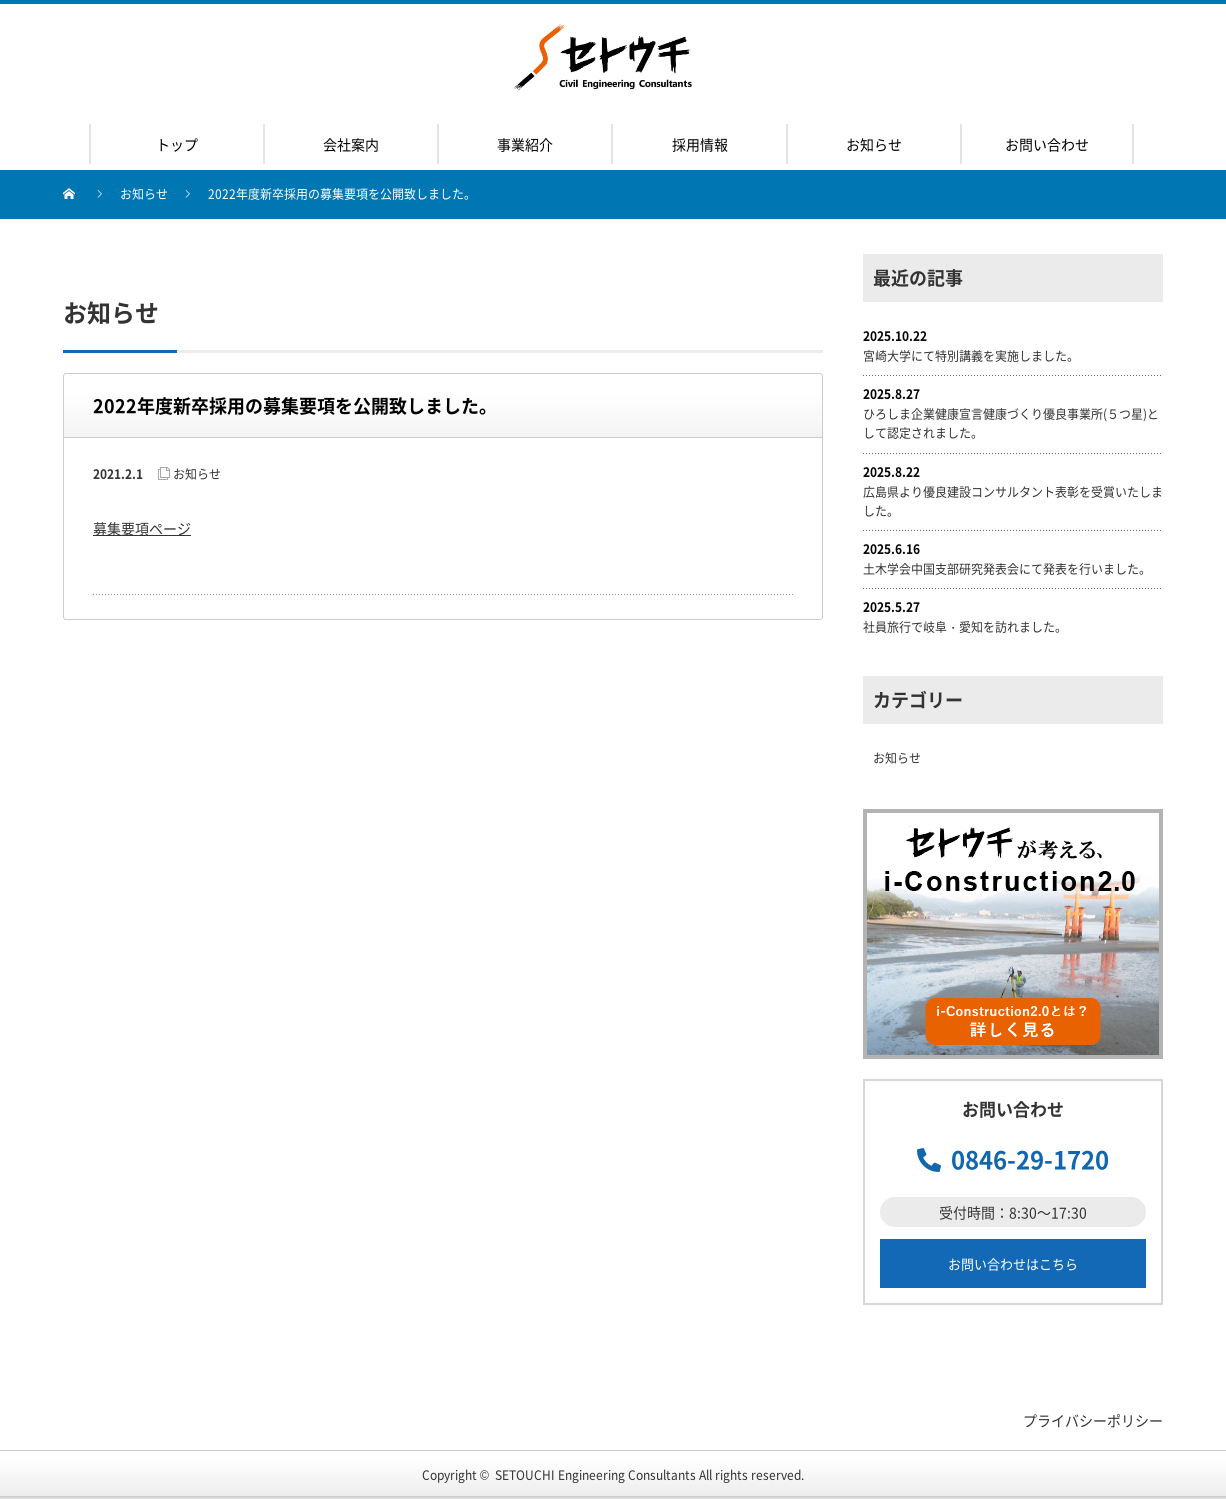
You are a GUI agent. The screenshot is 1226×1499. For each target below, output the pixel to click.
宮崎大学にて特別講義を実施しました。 (971, 356)
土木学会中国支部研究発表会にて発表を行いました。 (1007, 569)
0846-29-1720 (1030, 1159)
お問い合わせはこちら (1013, 1263)
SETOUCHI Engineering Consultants (595, 1475)
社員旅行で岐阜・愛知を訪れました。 (965, 627)
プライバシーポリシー (1093, 1420)
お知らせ (144, 194)
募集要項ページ (142, 528)
